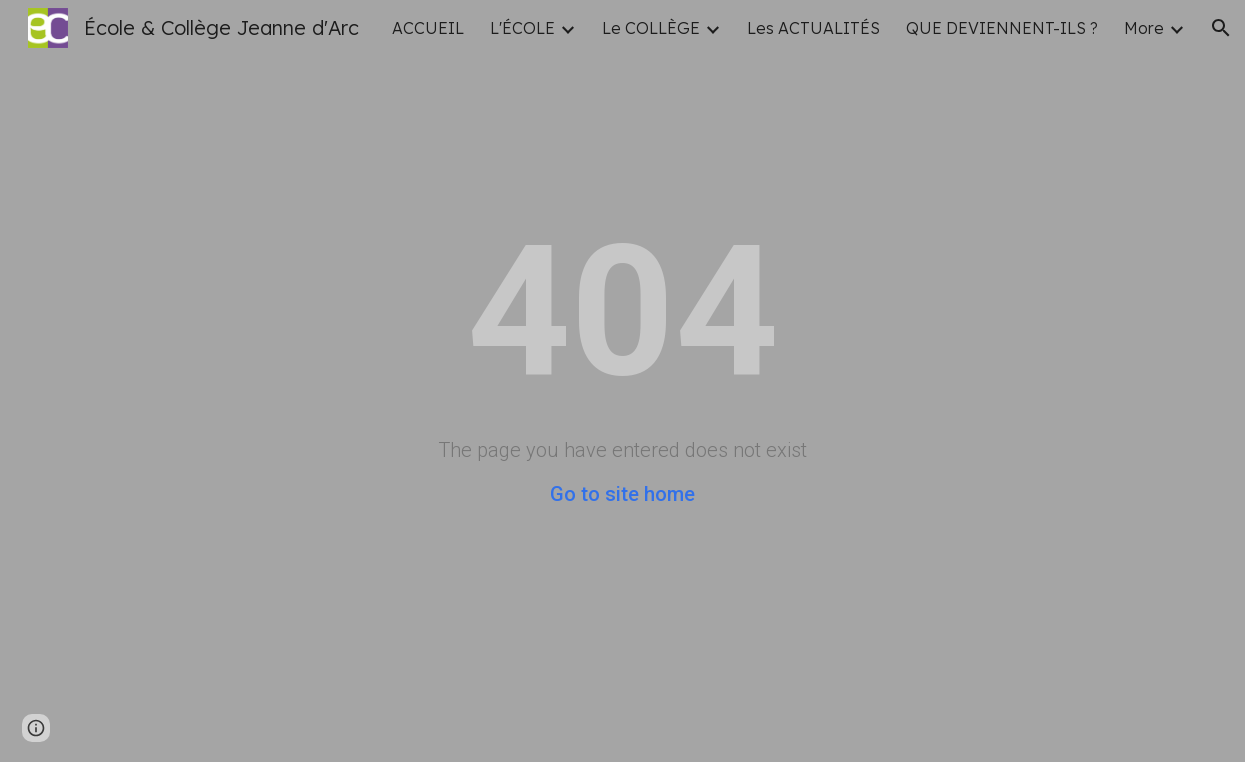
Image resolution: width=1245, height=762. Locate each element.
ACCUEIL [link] (428, 28)
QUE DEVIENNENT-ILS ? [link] (1002, 28)
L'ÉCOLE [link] (522, 28)
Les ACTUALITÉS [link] (813, 28)
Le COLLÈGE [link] (651, 28)
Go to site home (622, 494)
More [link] (1144, 28)
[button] (1221, 28)
